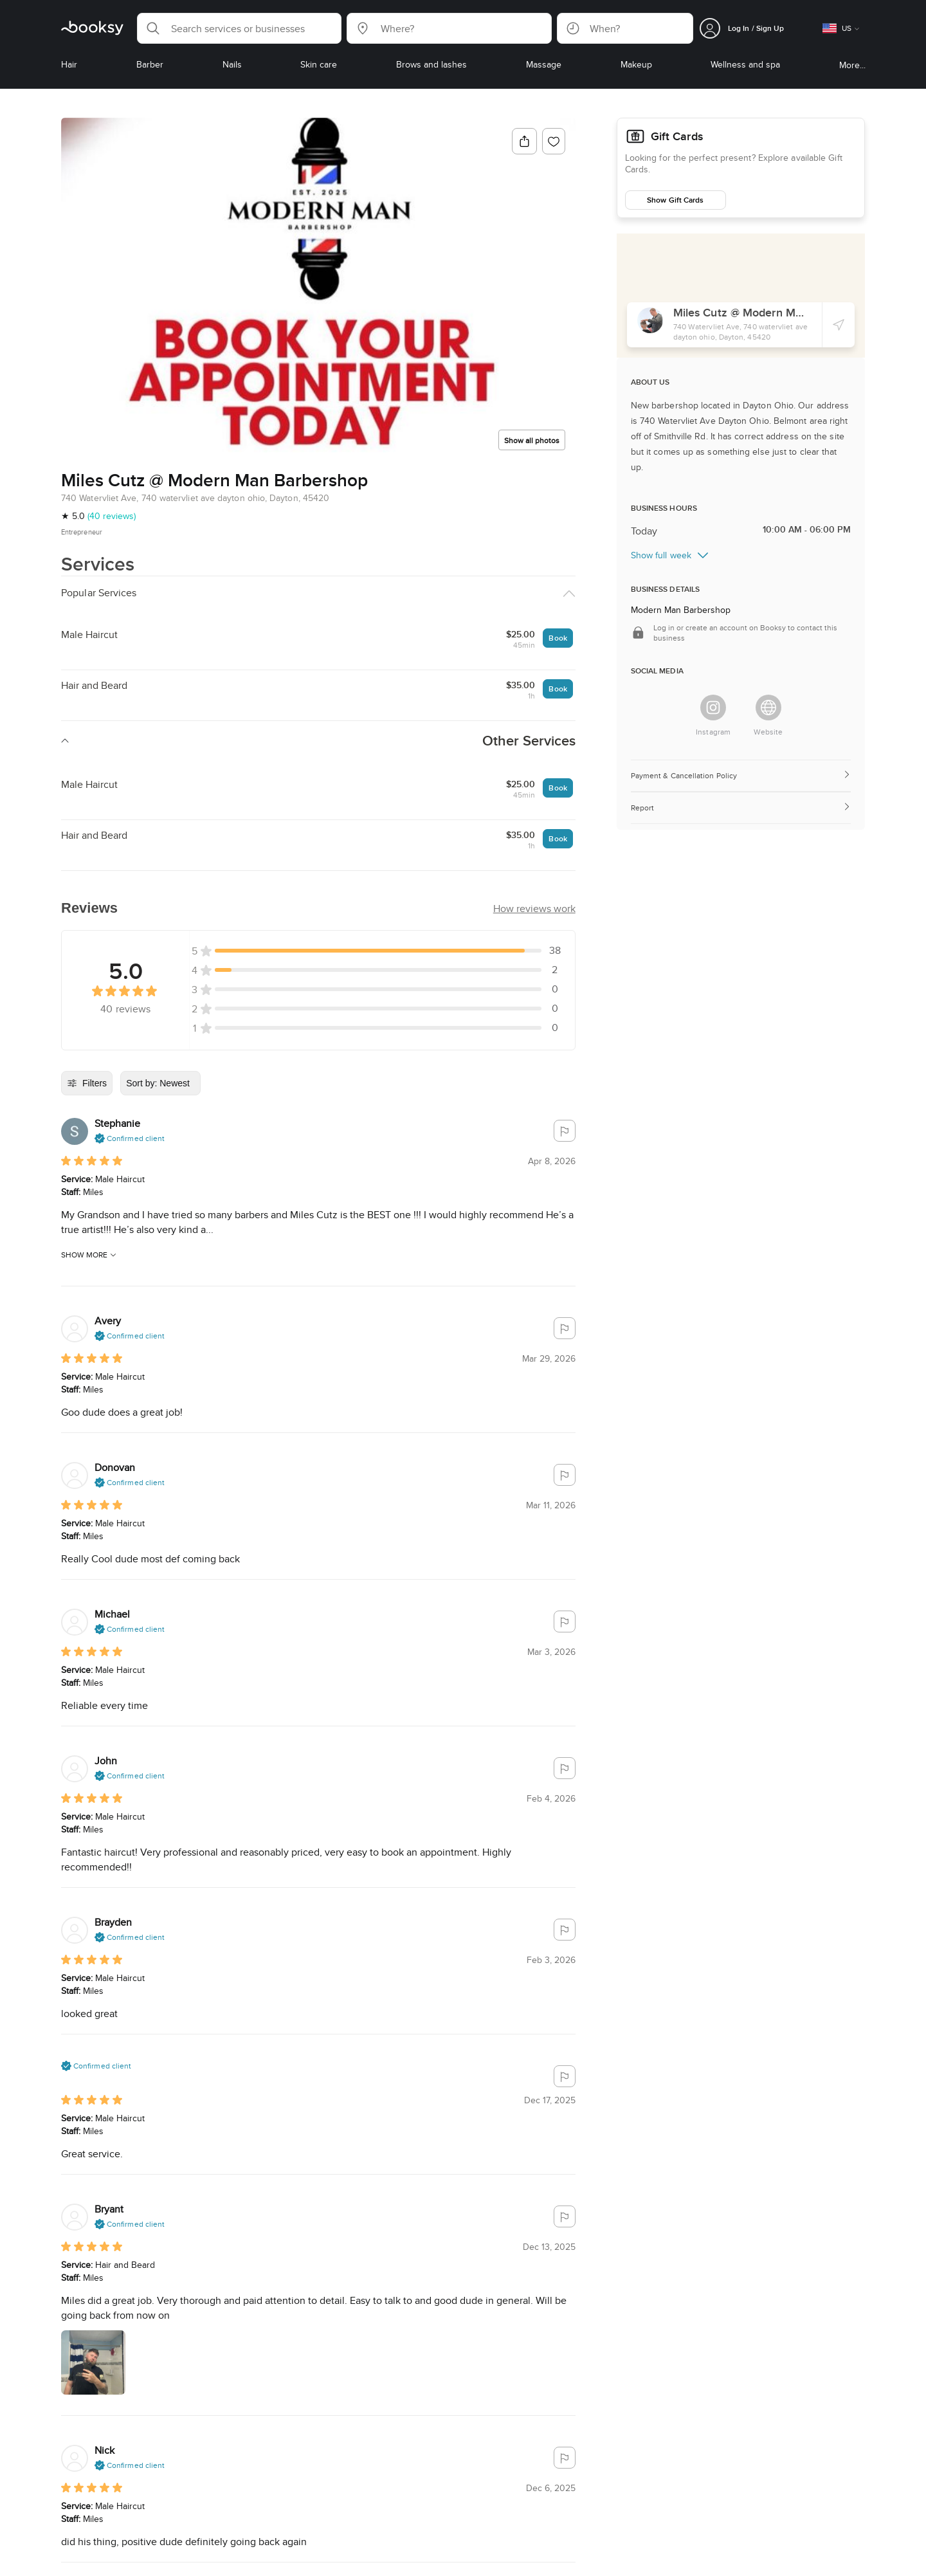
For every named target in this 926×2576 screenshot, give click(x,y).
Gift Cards (677, 136)
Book (558, 637)
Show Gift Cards (675, 199)
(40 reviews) (111, 515)
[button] (239, 28)
